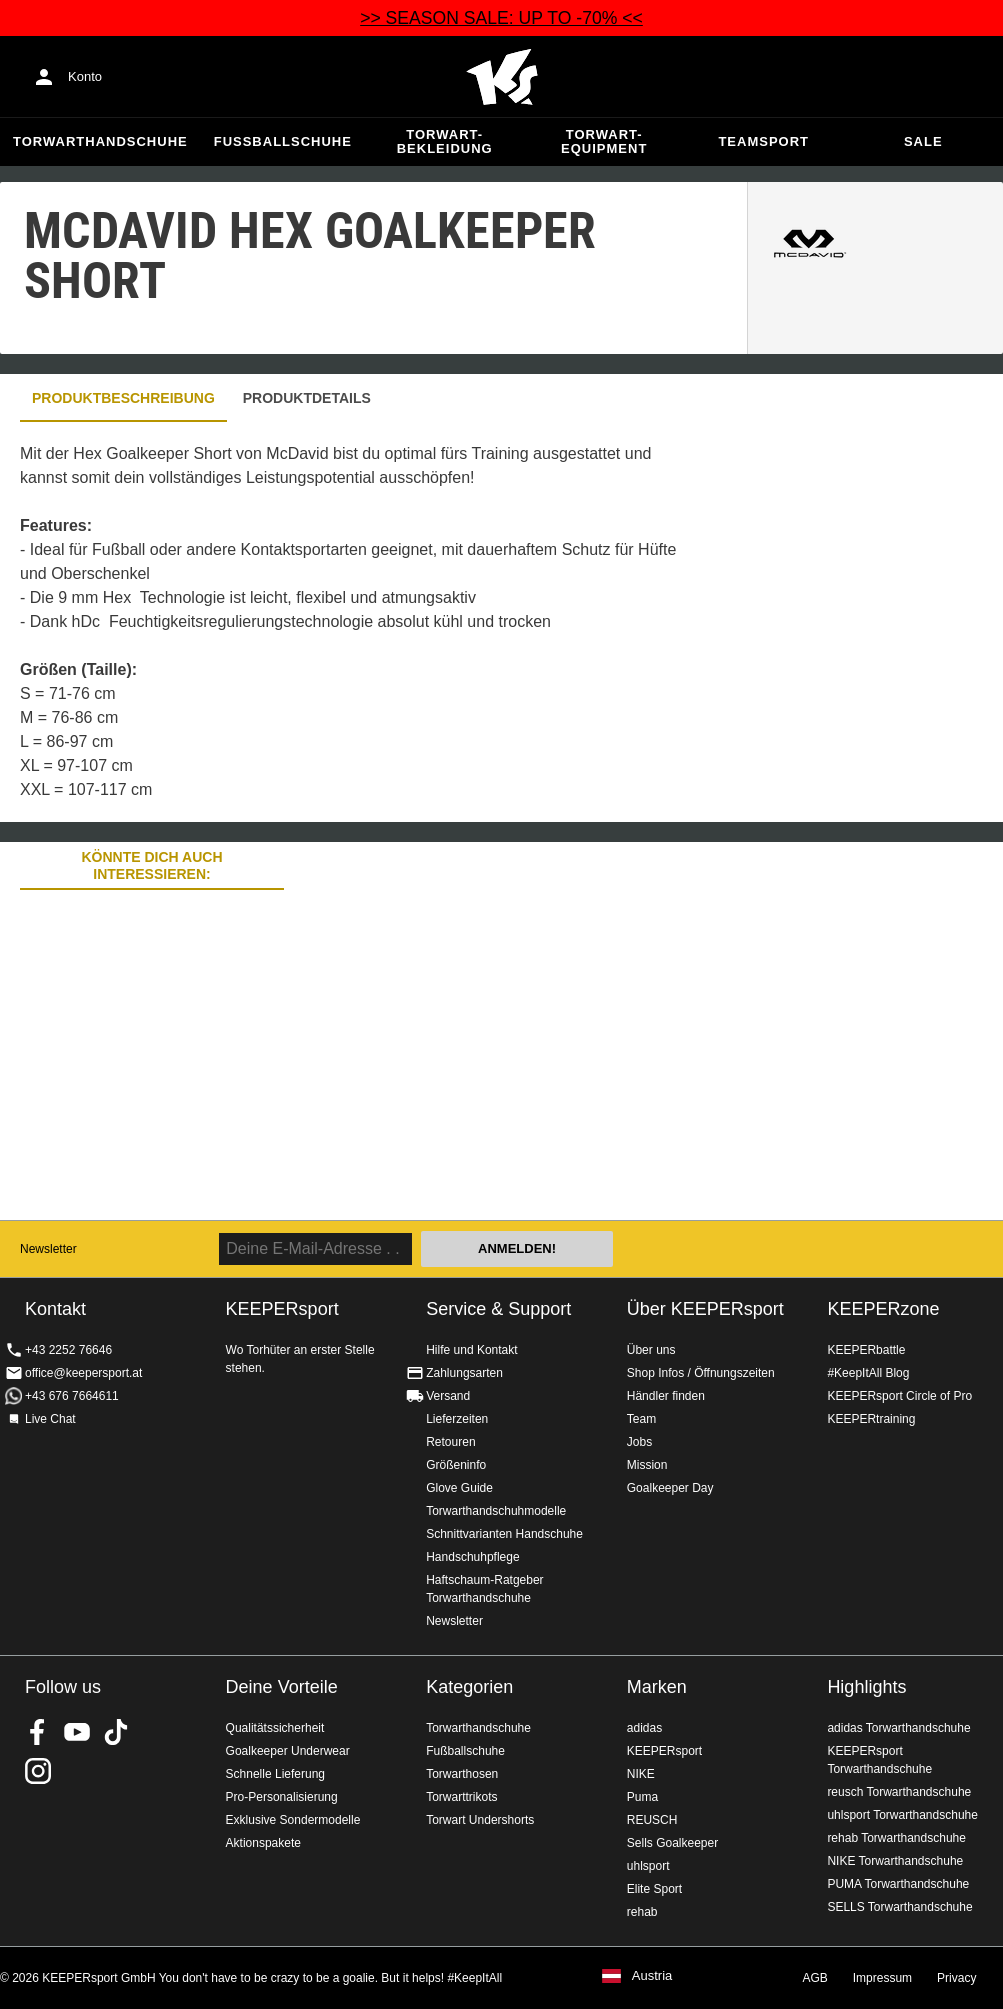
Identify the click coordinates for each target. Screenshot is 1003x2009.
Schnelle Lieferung (275, 1774)
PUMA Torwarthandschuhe (898, 1884)
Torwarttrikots (461, 1797)
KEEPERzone (883, 1309)
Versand (448, 1396)
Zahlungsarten (464, 1373)
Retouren (450, 1442)
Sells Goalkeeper (672, 1843)
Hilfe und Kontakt (471, 1350)
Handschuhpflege (472, 1557)
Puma (642, 1797)
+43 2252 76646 (68, 1350)
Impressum (882, 1978)
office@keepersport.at (83, 1373)
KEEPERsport (664, 1751)
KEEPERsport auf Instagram (38, 1771)
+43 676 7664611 (72, 1396)
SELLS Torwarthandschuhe (899, 1907)
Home (502, 77)
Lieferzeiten (457, 1419)
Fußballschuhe (283, 141)
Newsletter (48, 1249)
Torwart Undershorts (480, 1820)
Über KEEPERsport (705, 1309)
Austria (652, 1976)
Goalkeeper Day (670, 1488)
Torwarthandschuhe (100, 141)
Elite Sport (654, 1889)
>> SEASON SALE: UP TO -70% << (501, 18)
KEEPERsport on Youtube (77, 1732)
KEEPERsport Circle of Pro (899, 1396)
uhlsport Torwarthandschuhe (902, 1815)
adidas (644, 1728)
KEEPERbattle (866, 1350)
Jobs (639, 1442)
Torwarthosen (462, 1774)
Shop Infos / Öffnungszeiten (701, 1373)
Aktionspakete (263, 1843)
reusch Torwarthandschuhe (899, 1792)
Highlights (866, 1687)
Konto (85, 76)
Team (641, 1419)
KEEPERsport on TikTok (116, 1732)
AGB (814, 1978)
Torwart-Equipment (604, 141)
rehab (642, 1912)
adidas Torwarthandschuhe (898, 1728)
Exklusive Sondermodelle (293, 1820)
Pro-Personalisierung (282, 1797)
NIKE (641, 1774)
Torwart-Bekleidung (445, 141)
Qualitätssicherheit (275, 1728)
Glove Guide (459, 1488)
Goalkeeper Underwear (288, 1751)
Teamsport (763, 141)
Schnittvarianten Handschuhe (504, 1534)
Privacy (956, 1978)
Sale (923, 141)
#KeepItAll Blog (868, 1373)
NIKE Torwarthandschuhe (895, 1861)
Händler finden (666, 1396)
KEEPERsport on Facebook (38, 1732)
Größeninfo (456, 1465)
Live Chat (50, 1419)
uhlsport (648, 1866)
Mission (647, 1465)
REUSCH (652, 1820)
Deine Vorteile (282, 1687)
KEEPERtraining (871, 1419)
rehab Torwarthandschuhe (896, 1838)
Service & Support (498, 1309)
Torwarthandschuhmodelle (496, 1511)
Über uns (651, 1350)
